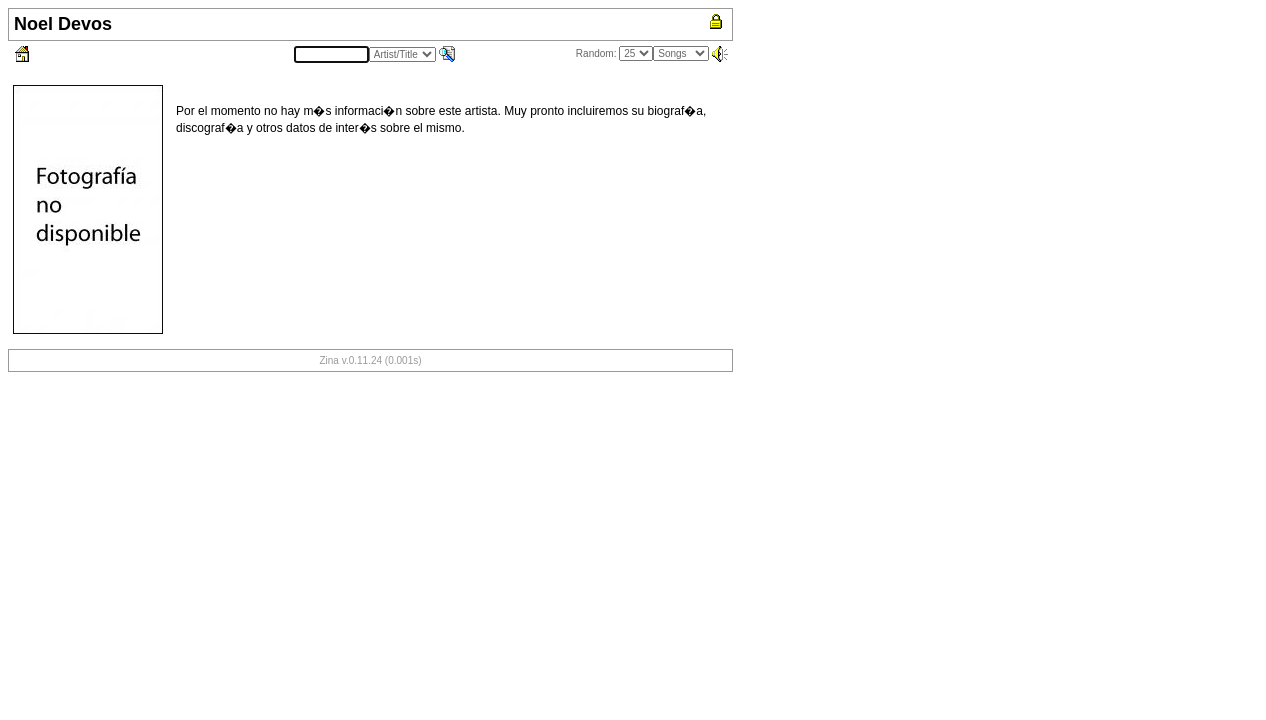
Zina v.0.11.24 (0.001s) (370, 360)
